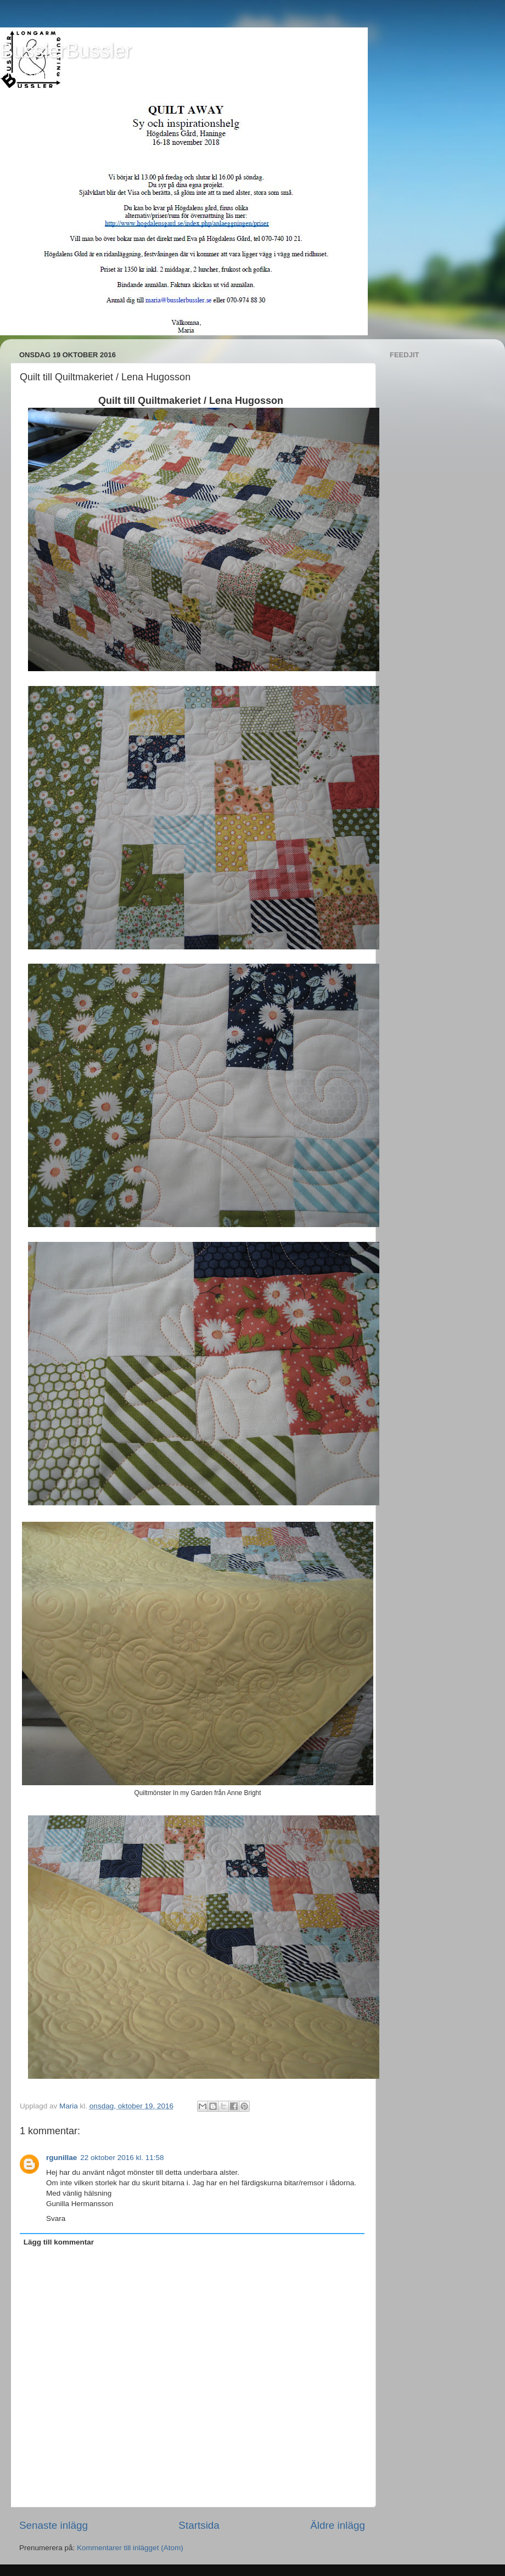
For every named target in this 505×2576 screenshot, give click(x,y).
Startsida (199, 2525)
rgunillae (61, 2157)
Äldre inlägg (337, 2525)
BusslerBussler (66, 51)
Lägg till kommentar (59, 2242)
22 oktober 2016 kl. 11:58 (122, 2157)
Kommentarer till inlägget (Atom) (130, 2548)
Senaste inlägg (53, 2525)
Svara (55, 2218)
